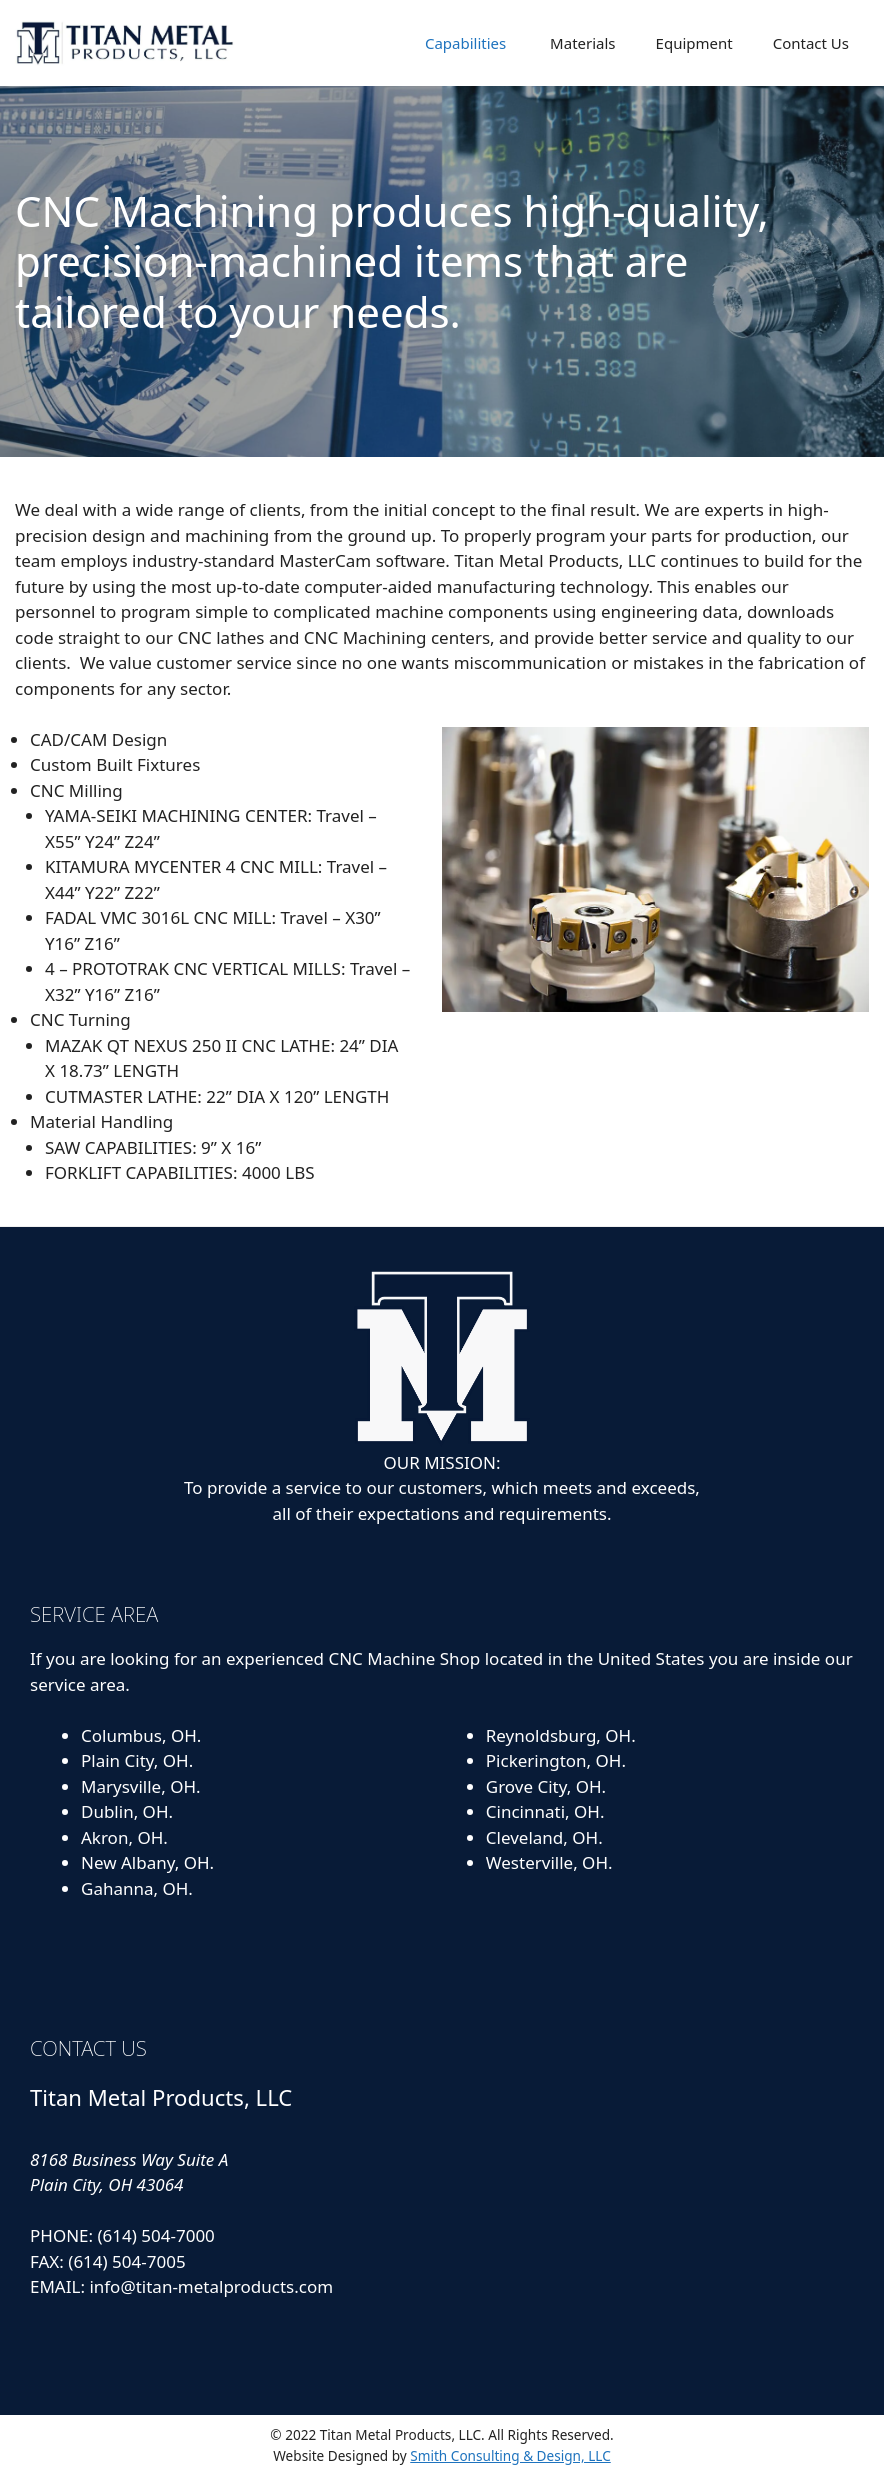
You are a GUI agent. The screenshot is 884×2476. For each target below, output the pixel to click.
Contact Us (811, 43)
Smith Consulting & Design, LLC (510, 2455)
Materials (580, 43)
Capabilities (463, 43)
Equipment (694, 43)
